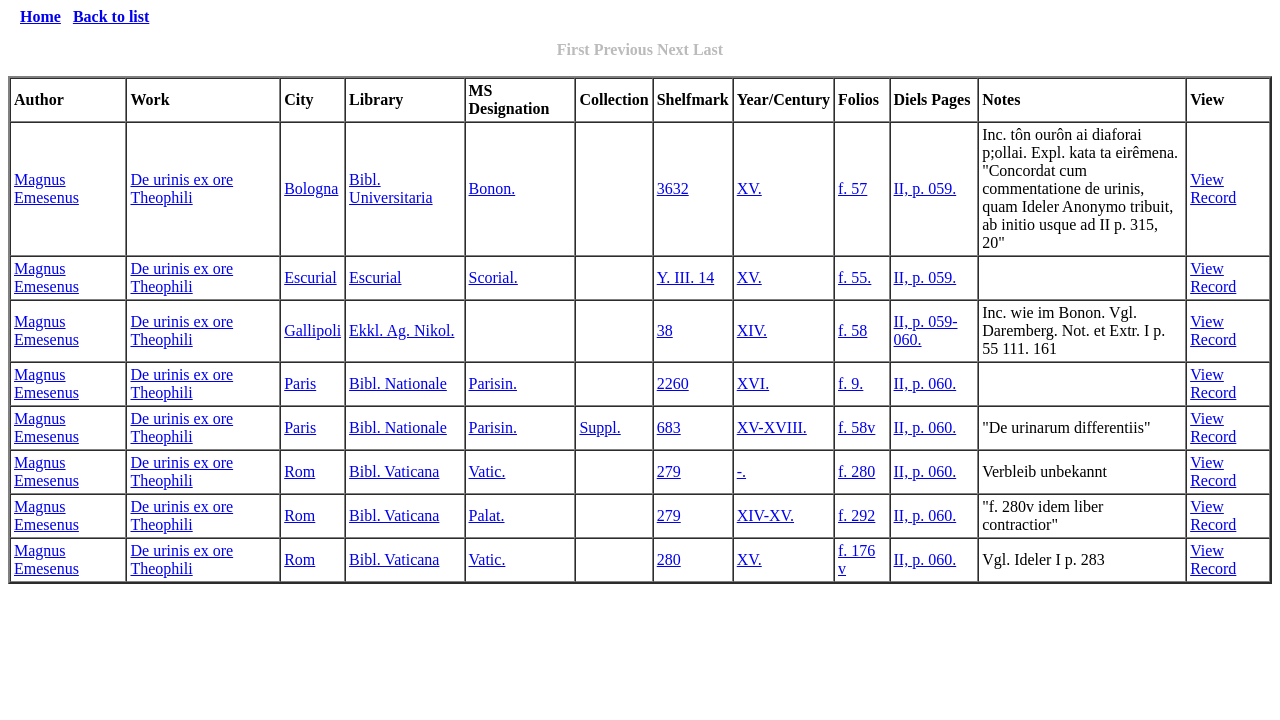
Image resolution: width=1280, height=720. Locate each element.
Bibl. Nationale (398, 383)
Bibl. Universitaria (391, 188)
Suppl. (599, 427)
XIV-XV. (765, 515)
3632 (673, 188)
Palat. (487, 515)
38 (665, 330)
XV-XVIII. (772, 427)
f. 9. (850, 383)
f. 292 (856, 515)
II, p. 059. (925, 188)
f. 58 (852, 330)
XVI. (753, 383)
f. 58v (856, 427)
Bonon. (492, 188)
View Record (1213, 188)
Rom (299, 471)
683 (669, 427)
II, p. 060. (925, 383)
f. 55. (854, 277)
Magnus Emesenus (46, 188)
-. (741, 471)
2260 (673, 383)
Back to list (111, 16)
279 (669, 471)
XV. (749, 188)
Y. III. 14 (685, 277)
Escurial (310, 277)
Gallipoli (312, 330)
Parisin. (493, 383)
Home (40, 16)
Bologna (311, 188)
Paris (300, 383)
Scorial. (493, 277)
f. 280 (856, 471)
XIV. (752, 330)
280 (669, 559)
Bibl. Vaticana (394, 471)
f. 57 (852, 188)
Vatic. (487, 471)
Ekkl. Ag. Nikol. (401, 330)
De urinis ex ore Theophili (181, 188)
